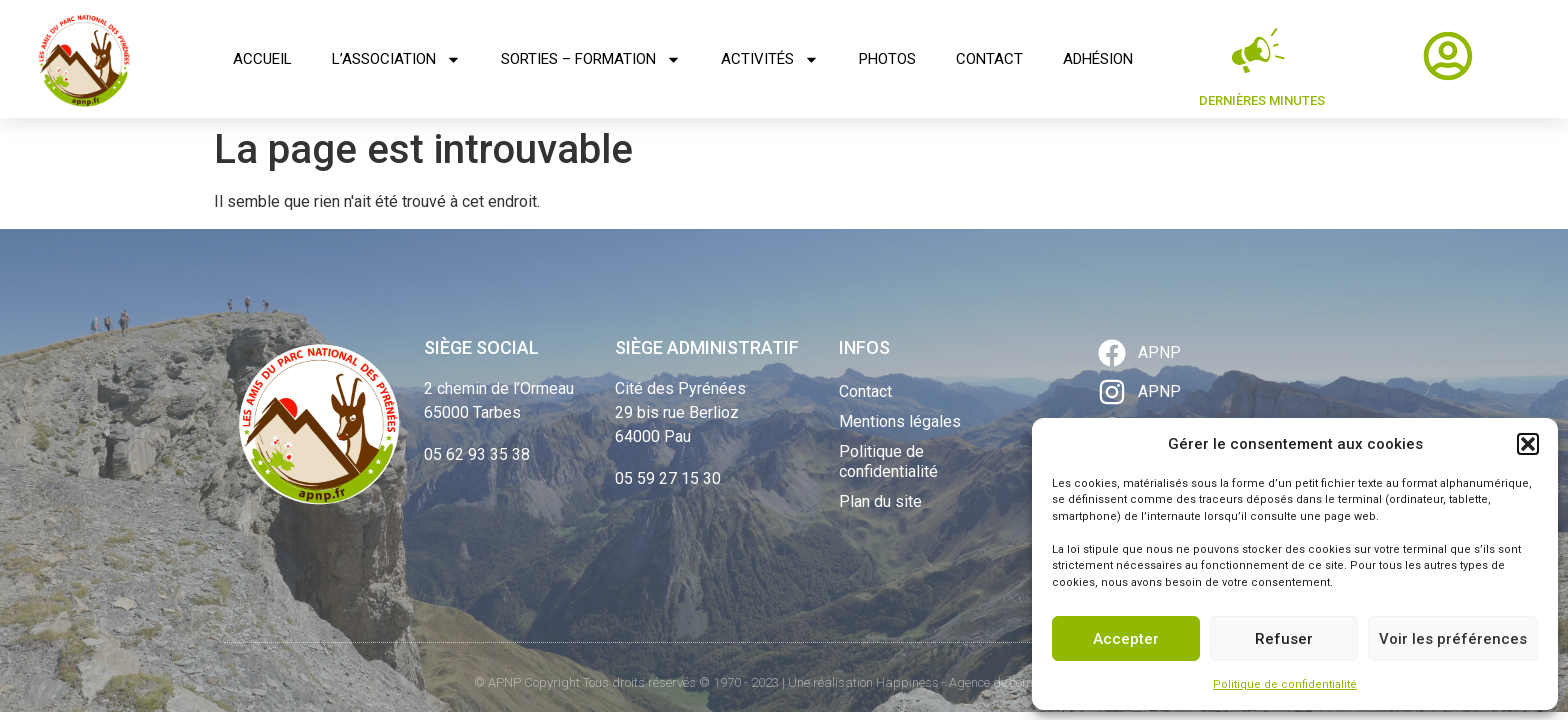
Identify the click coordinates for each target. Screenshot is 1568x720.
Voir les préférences (1453, 639)
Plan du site (880, 501)
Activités (770, 59)
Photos (887, 59)
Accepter (1126, 639)
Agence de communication (1022, 682)
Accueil (262, 59)
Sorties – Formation (591, 59)
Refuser (1284, 639)
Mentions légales (900, 421)
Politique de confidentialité (1285, 684)
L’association (396, 59)
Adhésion (1098, 59)
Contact (989, 59)
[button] (1528, 444)
